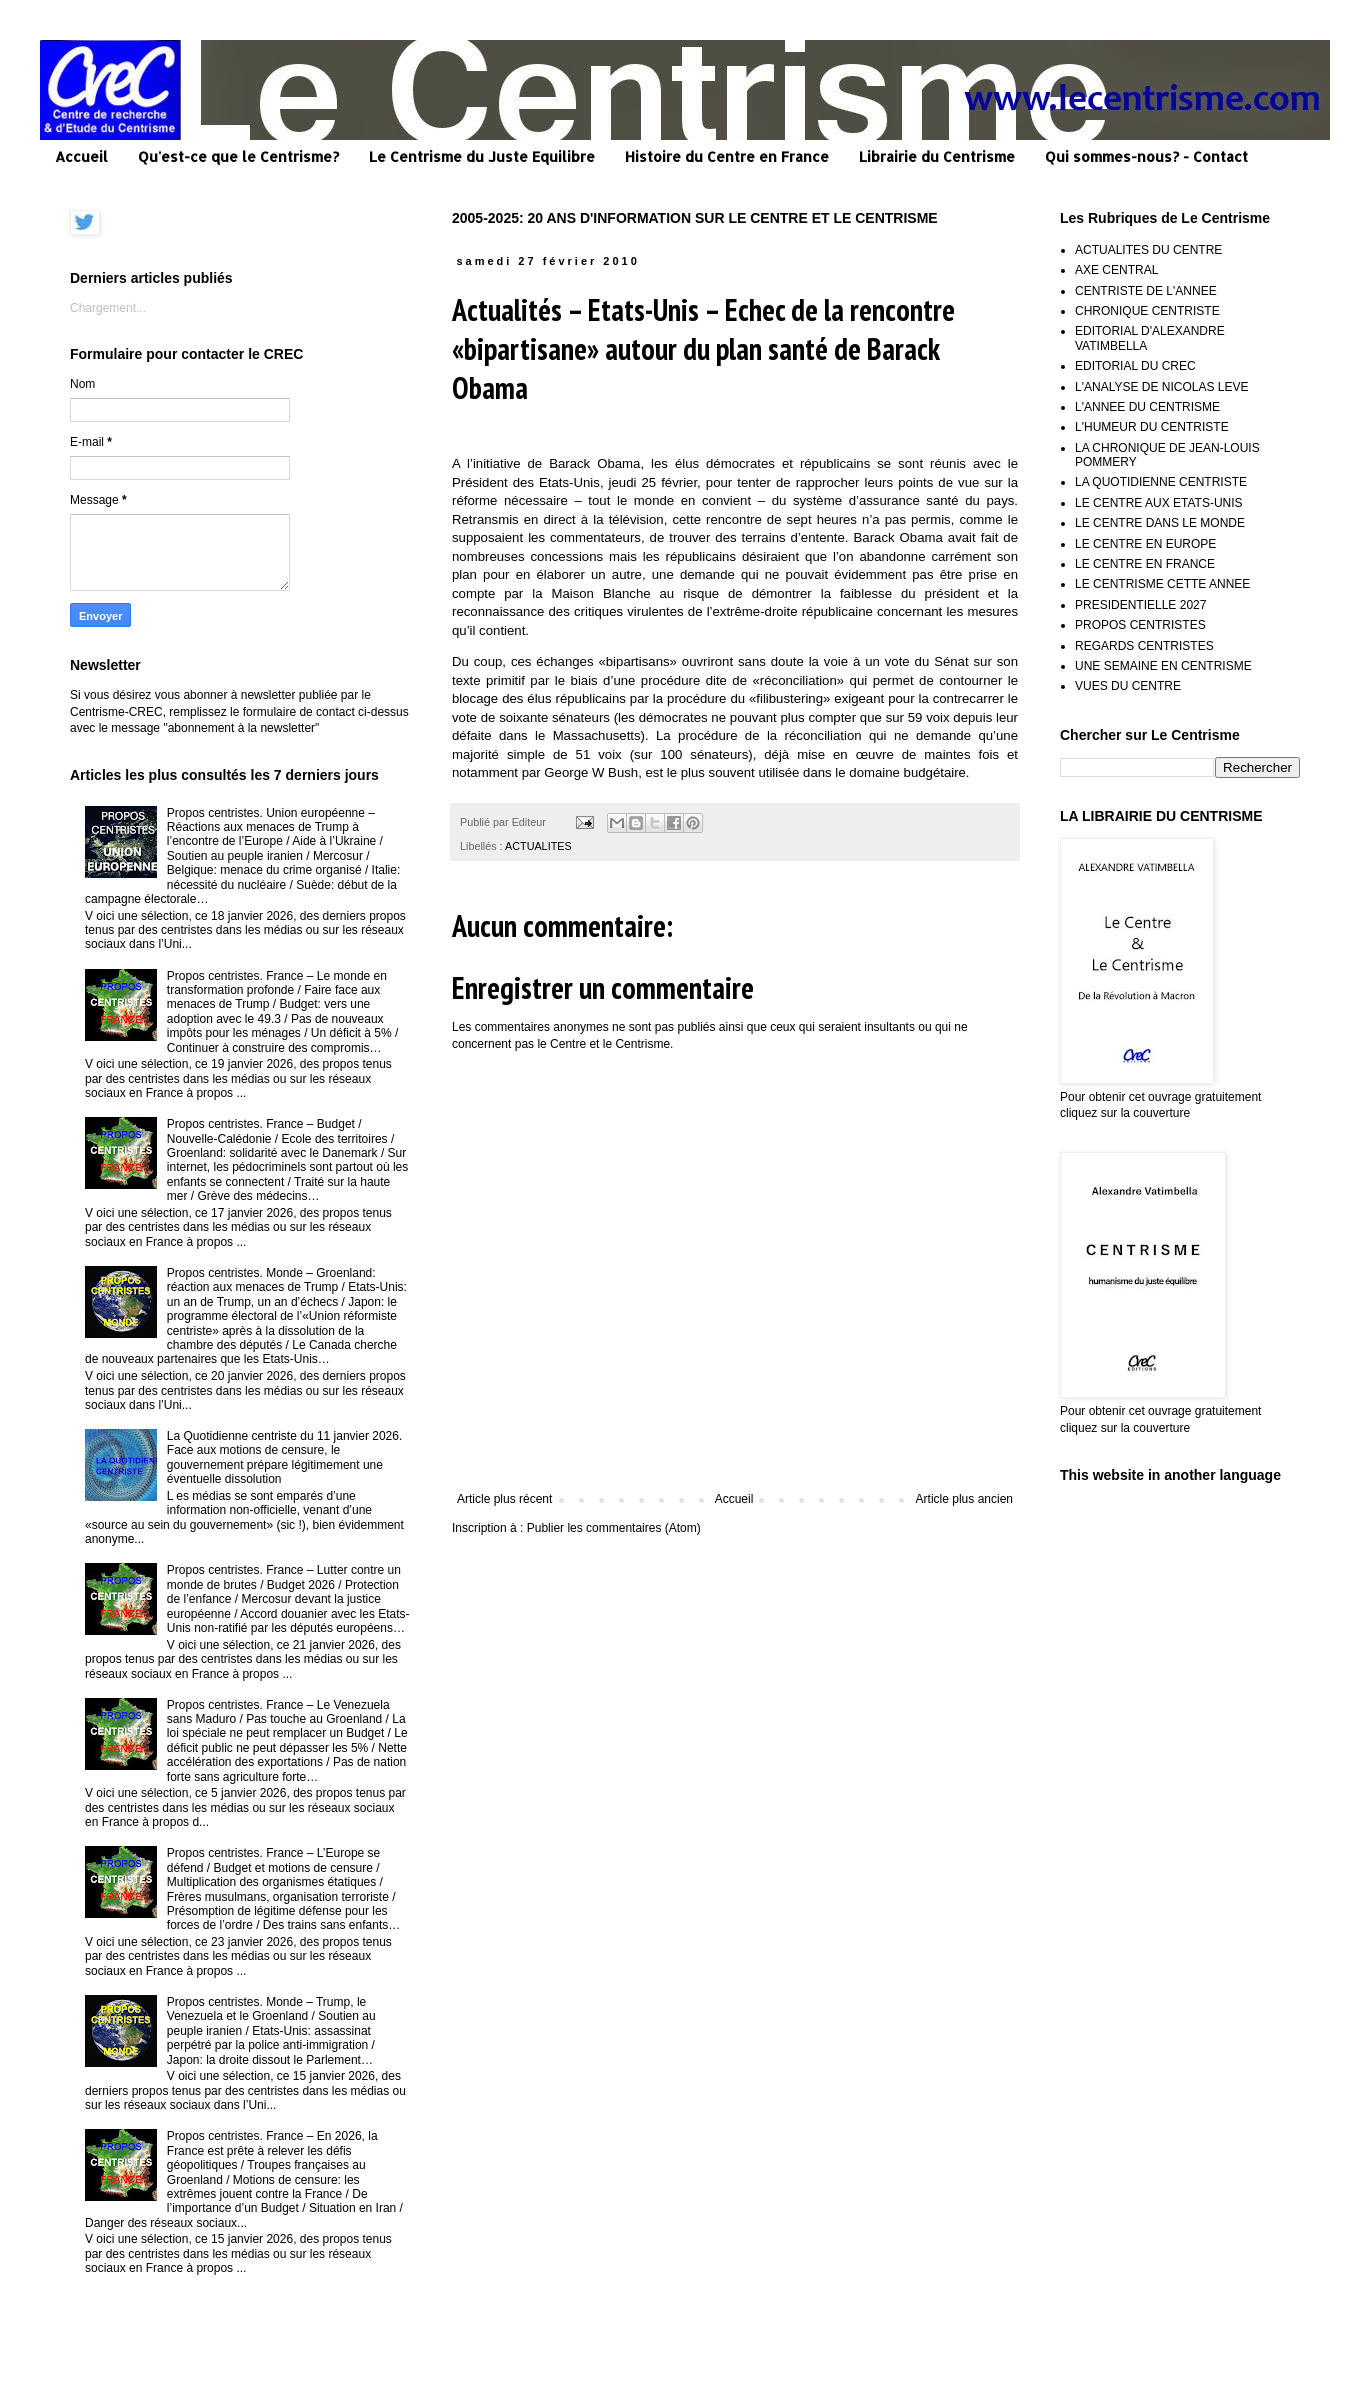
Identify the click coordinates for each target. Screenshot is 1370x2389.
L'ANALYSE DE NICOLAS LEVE (1161, 387)
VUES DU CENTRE (1128, 686)
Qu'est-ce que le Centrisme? (238, 156)
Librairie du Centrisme (937, 156)
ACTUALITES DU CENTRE (1148, 250)
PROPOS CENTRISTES (1140, 625)
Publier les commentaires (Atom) (614, 1528)
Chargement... (108, 308)
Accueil (81, 156)
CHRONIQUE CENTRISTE (1147, 311)
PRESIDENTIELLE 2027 (1140, 605)
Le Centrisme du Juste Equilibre (482, 156)
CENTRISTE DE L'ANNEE (1146, 291)
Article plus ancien (964, 1499)
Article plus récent (504, 1499)
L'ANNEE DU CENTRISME (1147, 407)
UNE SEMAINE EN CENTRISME (1163, 666)
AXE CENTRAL (1116, 270)
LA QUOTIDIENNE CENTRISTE (1161, 482)
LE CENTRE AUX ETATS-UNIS (1159, 503)
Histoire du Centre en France (727, 156)
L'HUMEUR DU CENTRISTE (1152, 427)
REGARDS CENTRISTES (1144, 646)
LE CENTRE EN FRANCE (1145, 564)
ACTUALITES (538, 846)
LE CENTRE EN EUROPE (1145, 544)
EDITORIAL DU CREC (1135, 366)
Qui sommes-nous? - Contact (1146, 156)
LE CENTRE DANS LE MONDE (1160, 523)
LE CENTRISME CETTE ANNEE (1162, 584)
